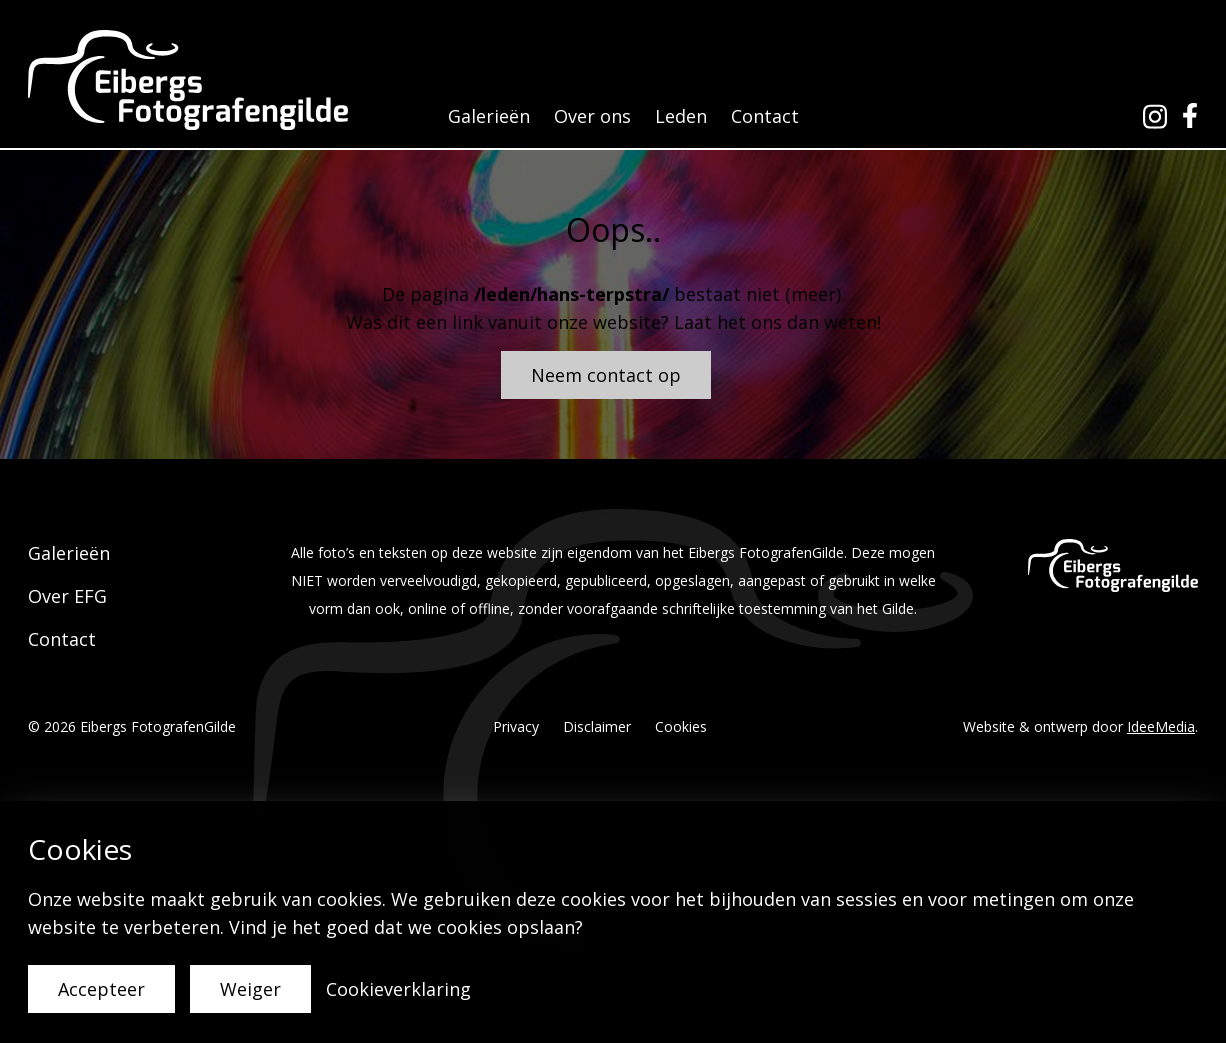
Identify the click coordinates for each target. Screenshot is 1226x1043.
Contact (765, 116)
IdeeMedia (1161, 726)
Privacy (516, 726)
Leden (681, 116)
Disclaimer (597, 726)
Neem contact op (606, 375)
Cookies (681, 726)
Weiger (250, 989)
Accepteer (101, 989)
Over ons (592, 116)
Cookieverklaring (398, 989)
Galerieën (489, 116)
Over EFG (67, 596)
